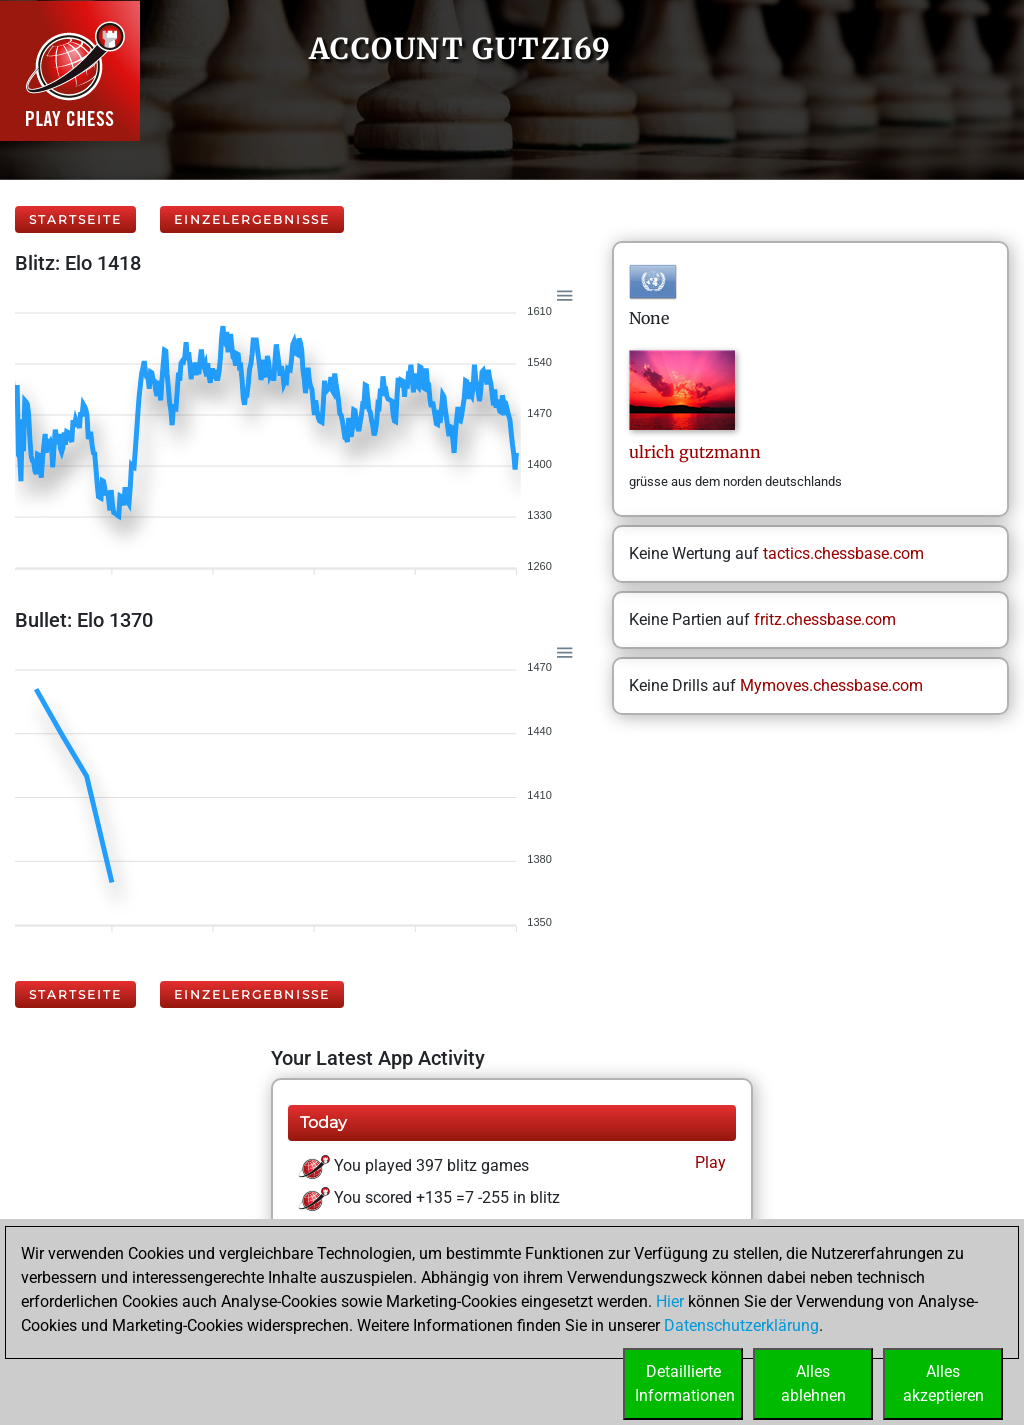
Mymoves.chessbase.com (831, 685)
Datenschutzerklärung (741, 1325)
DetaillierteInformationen (685, 1383)
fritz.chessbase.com (825, 619)
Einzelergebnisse (252, 219)
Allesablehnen (813, 1383)
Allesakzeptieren (943, 1383)
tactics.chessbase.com (843, 553)
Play (708, 1162)
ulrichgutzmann (695, 452)
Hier (670, 1301)
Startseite (75, 219)
